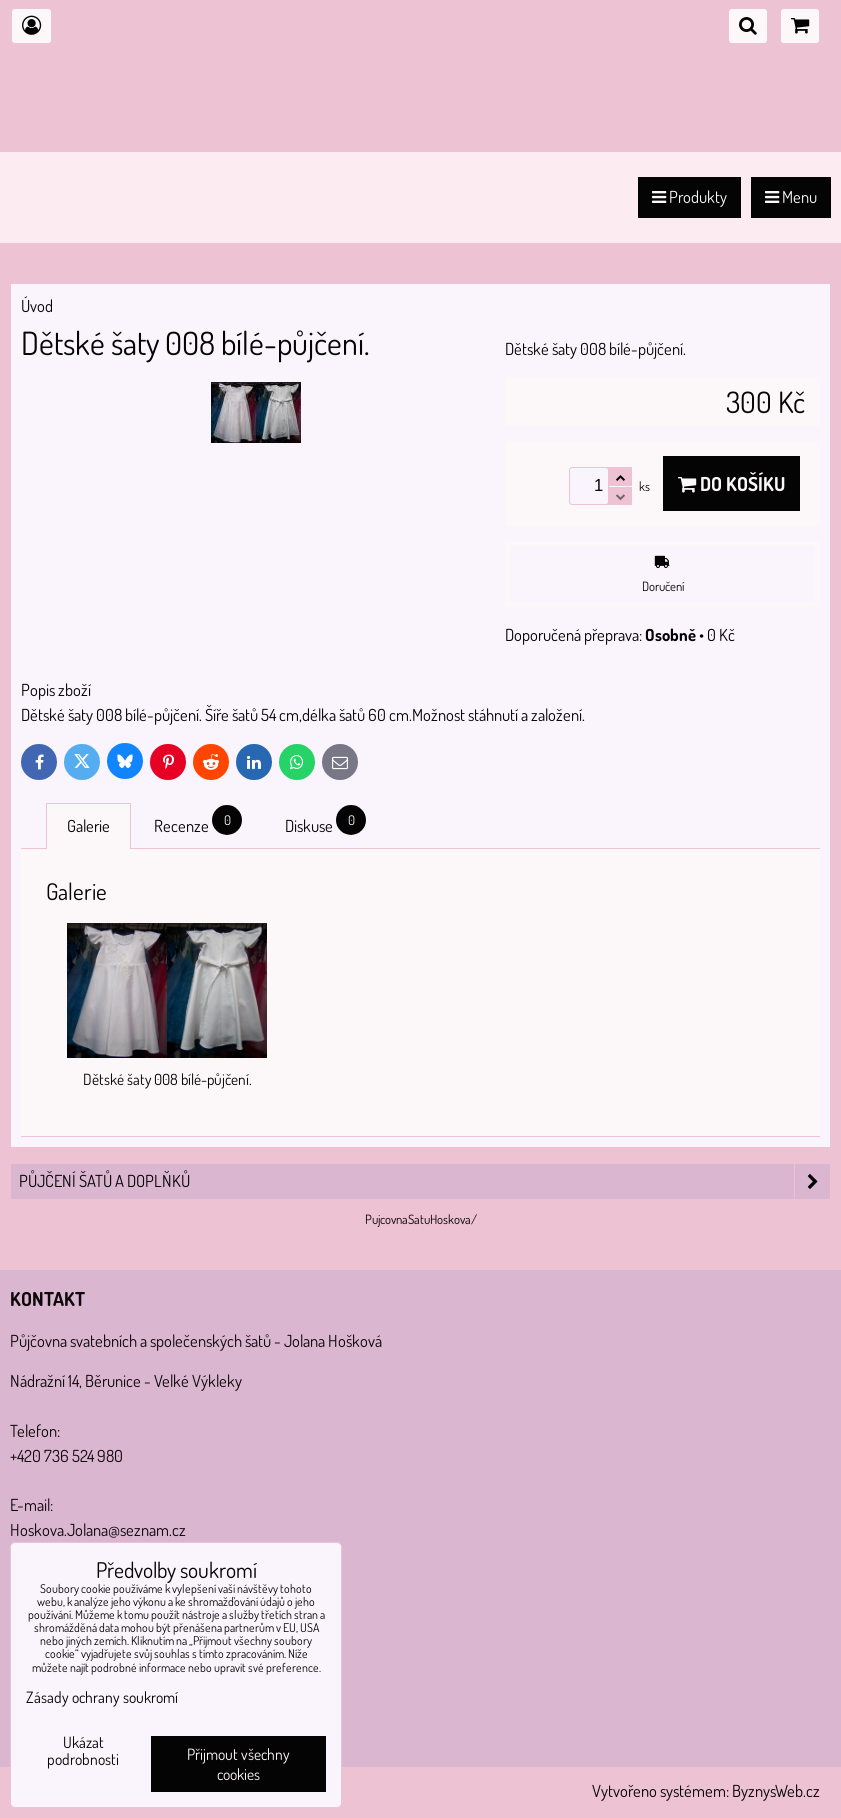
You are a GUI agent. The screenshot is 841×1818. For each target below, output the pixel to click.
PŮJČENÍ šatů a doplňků (424, 1181)
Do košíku (731, 483)
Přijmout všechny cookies (238, 1764)
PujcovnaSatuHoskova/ (421, 1219)
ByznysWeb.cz (776, 1790)
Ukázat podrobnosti (83, 1751)
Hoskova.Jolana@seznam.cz (98, 1529)
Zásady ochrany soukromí (102, 1697)
